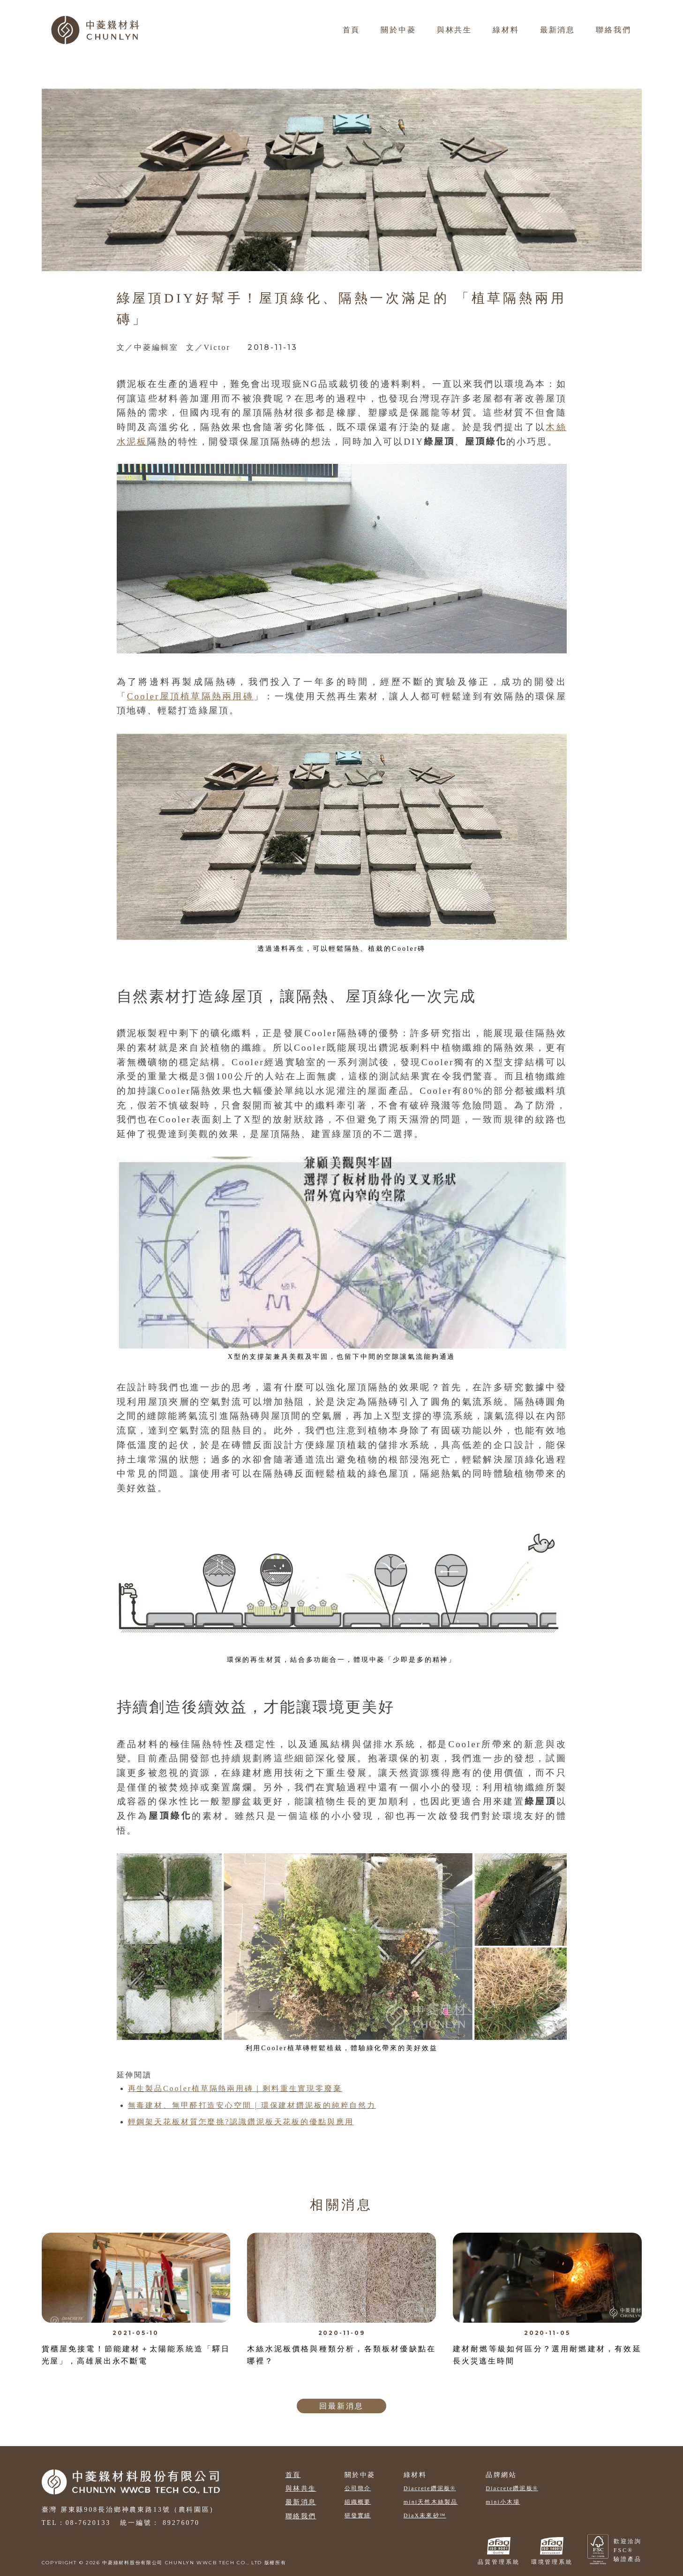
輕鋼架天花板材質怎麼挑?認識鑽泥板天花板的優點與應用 (241, 2122)
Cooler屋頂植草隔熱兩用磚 (190, 696)
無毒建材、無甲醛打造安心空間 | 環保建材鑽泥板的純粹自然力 (252, 2105)
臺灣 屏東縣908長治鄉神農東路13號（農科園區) (128, 2509)
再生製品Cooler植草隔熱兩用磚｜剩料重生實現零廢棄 (235, 2088)
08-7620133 (88, 2522)
